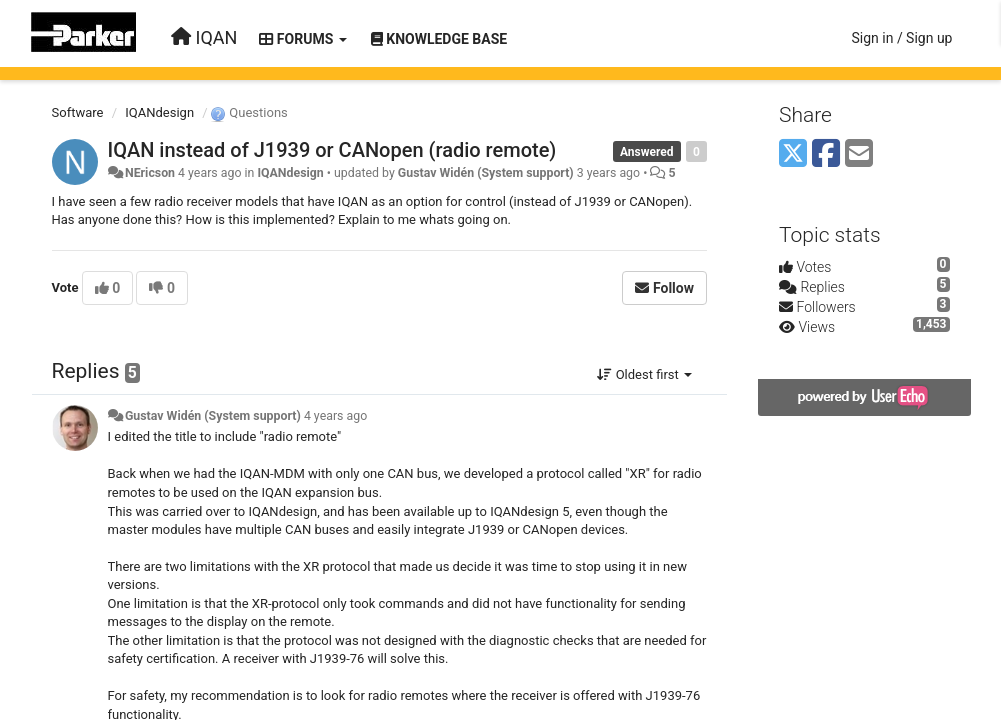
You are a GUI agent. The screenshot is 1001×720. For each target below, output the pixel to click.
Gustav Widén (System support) (486, 173)
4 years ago (335, 416)
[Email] (859, 154)
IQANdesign (159, 112)
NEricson (150, 173)
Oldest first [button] (644, 374)
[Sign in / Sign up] (901, 38)
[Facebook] (826, 154)
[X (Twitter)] (793, 154)
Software (78, 112)
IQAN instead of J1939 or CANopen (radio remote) (332, 150)
